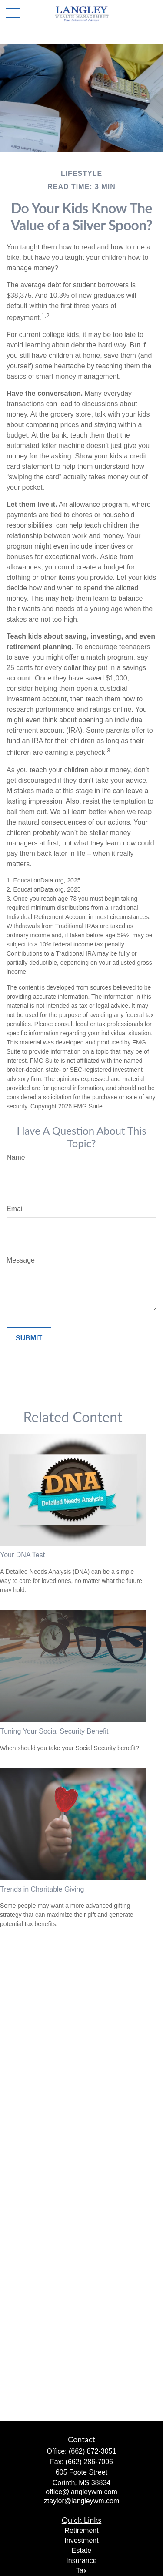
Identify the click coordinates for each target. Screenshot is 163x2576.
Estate (81, 2550)
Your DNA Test (22, 1555)
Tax (81, 2570)
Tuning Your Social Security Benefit (54, 1731)
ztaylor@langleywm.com (82, 2501)
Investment (81, 2540)
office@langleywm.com (81, 2491)
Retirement (81, 2530)
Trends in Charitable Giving (42, 1889)
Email (15, 1208)
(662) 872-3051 (92, 2451)
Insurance (81, 2560)
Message (21, 1260)
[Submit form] (29, 1338)
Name (16, 1157)
